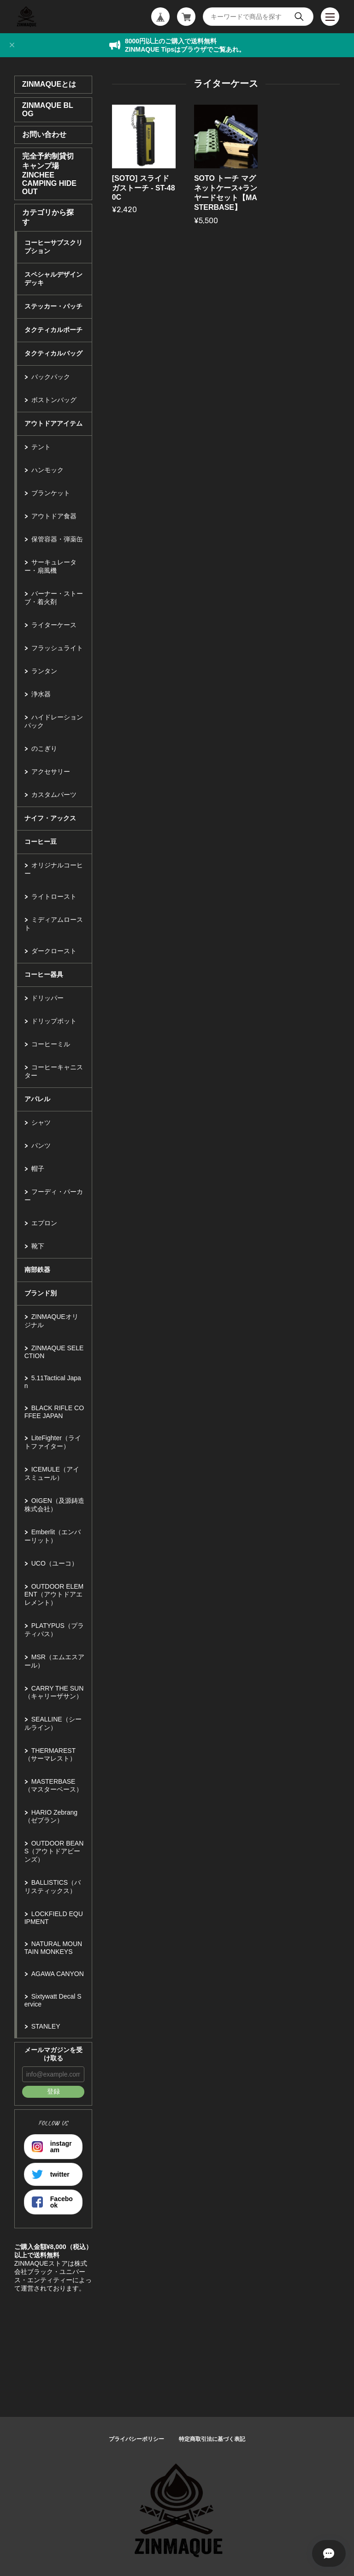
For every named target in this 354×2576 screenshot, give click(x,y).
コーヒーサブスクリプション (53, 247)
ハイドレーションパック (53, 721)
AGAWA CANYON (57, 1973)
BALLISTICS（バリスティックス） (52, 1886)
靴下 (37, 1246)
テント (41, 447)
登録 (53, 2091)
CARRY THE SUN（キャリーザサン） (54, 1692)
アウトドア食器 (54, 516)
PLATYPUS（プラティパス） (54, 1630)
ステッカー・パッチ (53, 306)
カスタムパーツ (54, 794)
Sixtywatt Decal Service (53, 2000)
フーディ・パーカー (53, 1196)
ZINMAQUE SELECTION (54, 1351)
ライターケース (54, 625)
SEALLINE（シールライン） (53, 1723)
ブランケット (50, 493)
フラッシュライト (57, 648)
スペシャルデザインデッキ (53, 278)
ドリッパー (47, 998)
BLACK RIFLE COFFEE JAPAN (54, 1411)
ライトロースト (54, 896)
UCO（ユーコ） (54, 1563)
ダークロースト (54, 951)
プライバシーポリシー (136, 2439)
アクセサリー (50, 771)
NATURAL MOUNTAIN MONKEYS (53, 1947)
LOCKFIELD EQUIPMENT (53, 1917)
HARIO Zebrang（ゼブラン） (50, 1816)
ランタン (44, 671)
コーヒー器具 (43, 974)
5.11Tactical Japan (52, 1381)
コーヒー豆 (40, 841)
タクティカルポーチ (53, 329)
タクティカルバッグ (53, 353)
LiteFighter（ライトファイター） (52, 1442)
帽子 (37, 1168)
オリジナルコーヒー (53, 869)
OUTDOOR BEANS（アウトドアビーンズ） (54, 1851)
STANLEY (45, 2026)
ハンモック (47, 470)
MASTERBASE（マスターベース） (53, 1785)
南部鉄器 (37, 1269)
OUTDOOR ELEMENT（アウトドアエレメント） (54, 1594)
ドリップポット (54, 1021)
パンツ (41, 1145)
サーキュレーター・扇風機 (50, 566)
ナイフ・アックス (50, 818)
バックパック (50, 376)
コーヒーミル (50, 1044)
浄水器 (41, 694)
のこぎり (44, 748)
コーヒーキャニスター (53, 1071)
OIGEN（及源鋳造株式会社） (54, 1505)
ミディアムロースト (53, 924)
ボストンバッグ (54, 400)
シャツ (41, 1122)
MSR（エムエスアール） (54, 1661)
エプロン (44, 1223)
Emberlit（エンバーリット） (52, 1536)
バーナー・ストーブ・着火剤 (53, 597)
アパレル (37, 1099)
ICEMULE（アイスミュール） (51, 1473)
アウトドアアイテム (53, 423)
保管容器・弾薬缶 (57, 539)
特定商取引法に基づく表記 (212, 2439)
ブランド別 (40, 1293)
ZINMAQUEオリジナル (51, 1321)
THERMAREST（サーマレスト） (50, 1754)
